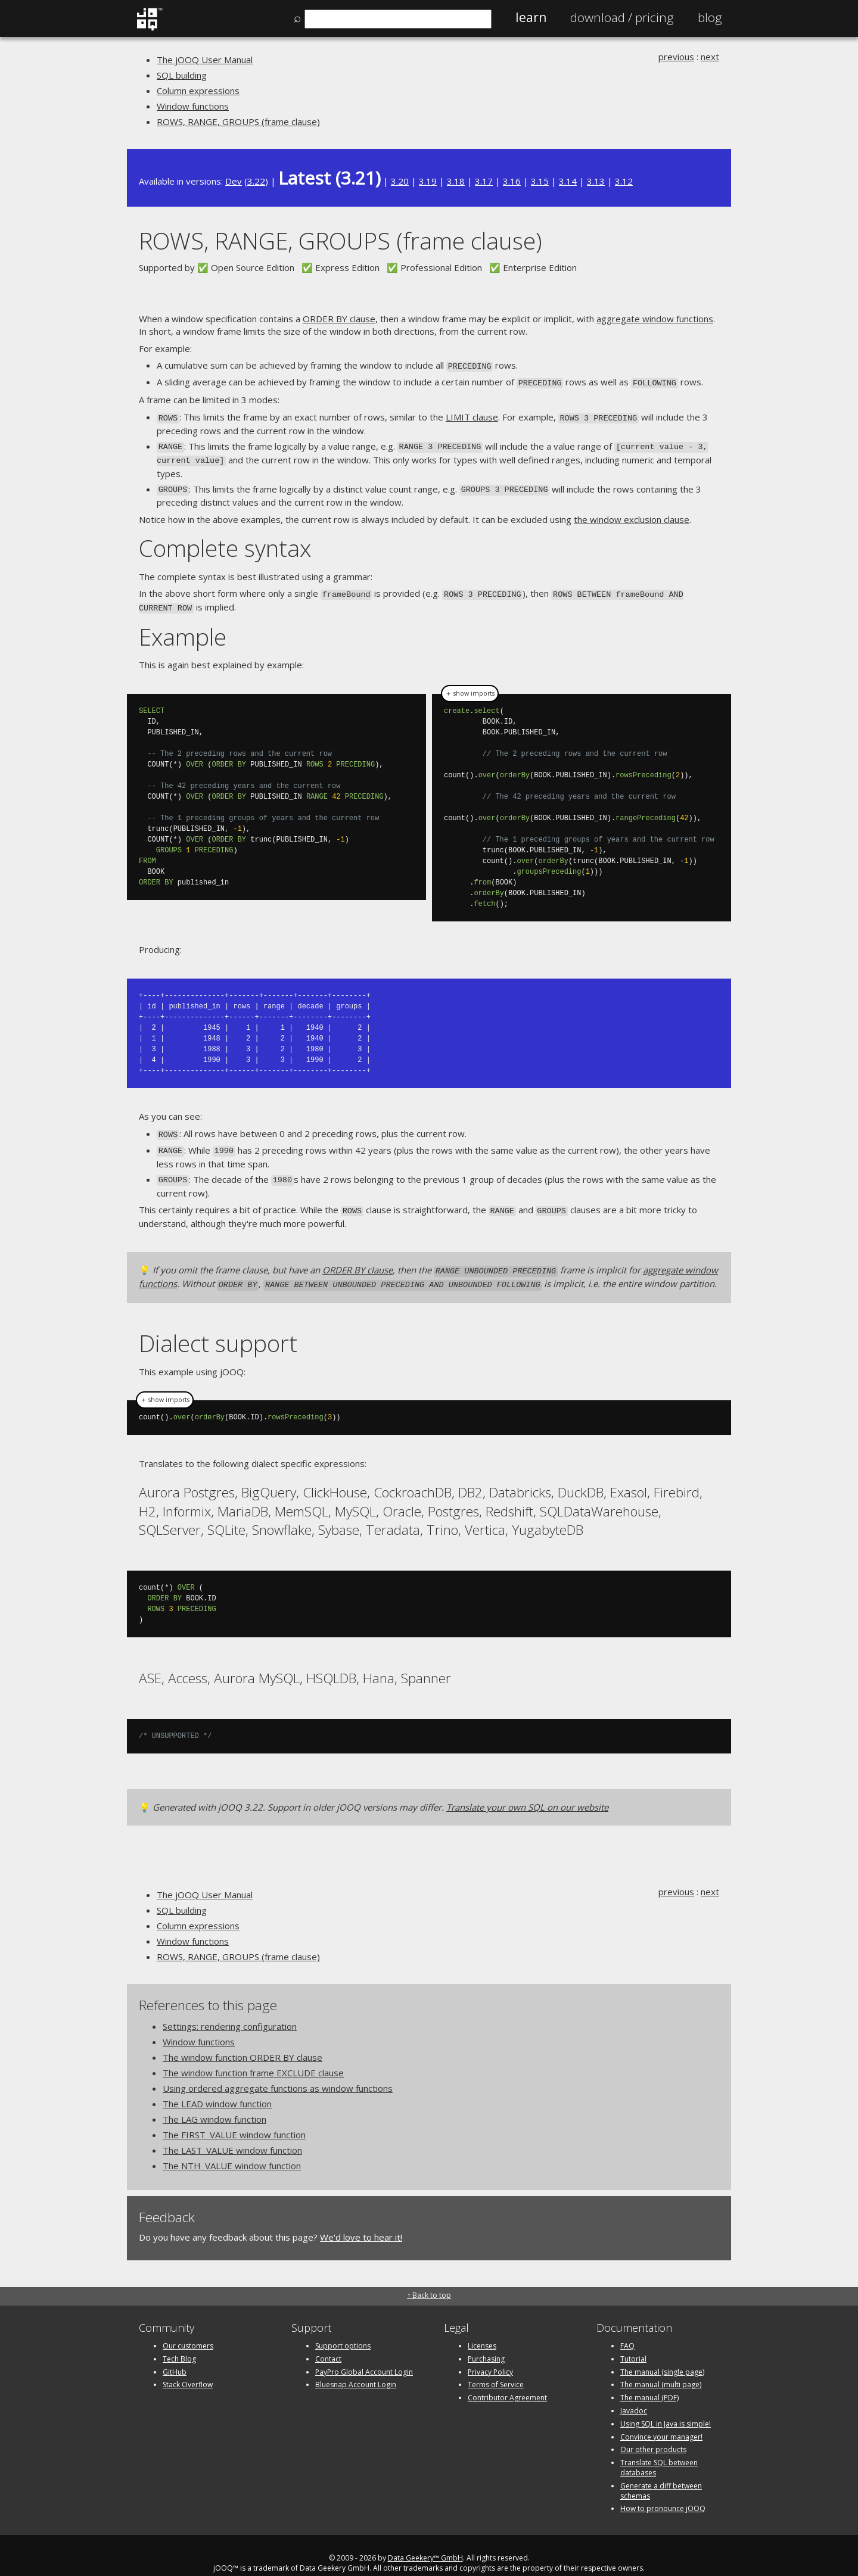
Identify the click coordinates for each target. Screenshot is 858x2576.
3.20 (400, 181)
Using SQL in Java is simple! (665, 2408)
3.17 (484, 181)
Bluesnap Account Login (355, 2369)
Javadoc (633, 2395)
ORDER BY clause (339, 319)
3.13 (596, 181)
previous (676, 57)
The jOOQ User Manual (205, 60)
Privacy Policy (490, 2356)
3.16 (512, 181)
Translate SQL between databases (659, 2452)
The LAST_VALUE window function (232, 2135)
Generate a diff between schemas (661, 2475)
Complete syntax (225, 541)
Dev (233, 181)
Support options (343, 2330)
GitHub (174, 2356)
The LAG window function (214, 2104)
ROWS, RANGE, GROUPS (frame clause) (238, 121)
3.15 (540, 181)
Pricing (622, 17)
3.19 (428, 181)
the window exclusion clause (631, 513)
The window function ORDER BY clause (242, 2042)
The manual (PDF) (649, 2382)
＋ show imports (470, 684)
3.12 (624, 181)
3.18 (456, 181)
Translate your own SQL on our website (527, 1791)
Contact (328, 2343)
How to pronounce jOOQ (662, 2493)
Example (182, 627)
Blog (710, 17)
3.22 (256, 181)
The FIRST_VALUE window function (234, 2119)
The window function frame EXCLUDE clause (253, 2057)
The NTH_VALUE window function (232, 2150)
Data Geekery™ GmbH (425, 2542)
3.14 (568, 181)
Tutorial (633, 2343)
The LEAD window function (217, 2088)
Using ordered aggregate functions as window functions (278, 2073)
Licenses (482, 2330)
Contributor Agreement (507, 2382)
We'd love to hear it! (361, 2222)
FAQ (627, 2330)
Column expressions (198, 90)
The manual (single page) (662, 2356)
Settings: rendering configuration (230, 2011)
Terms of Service (496, 2369)
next (710, 57)
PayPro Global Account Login (364, 2356)
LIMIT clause (472, 414)
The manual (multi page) (660, 2369)
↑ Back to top (429, 2279)
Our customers (188, 2330)
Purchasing (486, 2343)
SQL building (182, 75)
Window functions (193, 106)
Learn (530, 17)
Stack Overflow (188, 2369)
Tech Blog (179, 2343)
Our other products (653, 2434)
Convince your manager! (661, 2421)
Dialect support (218, 1327)
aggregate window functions (654, 319)
